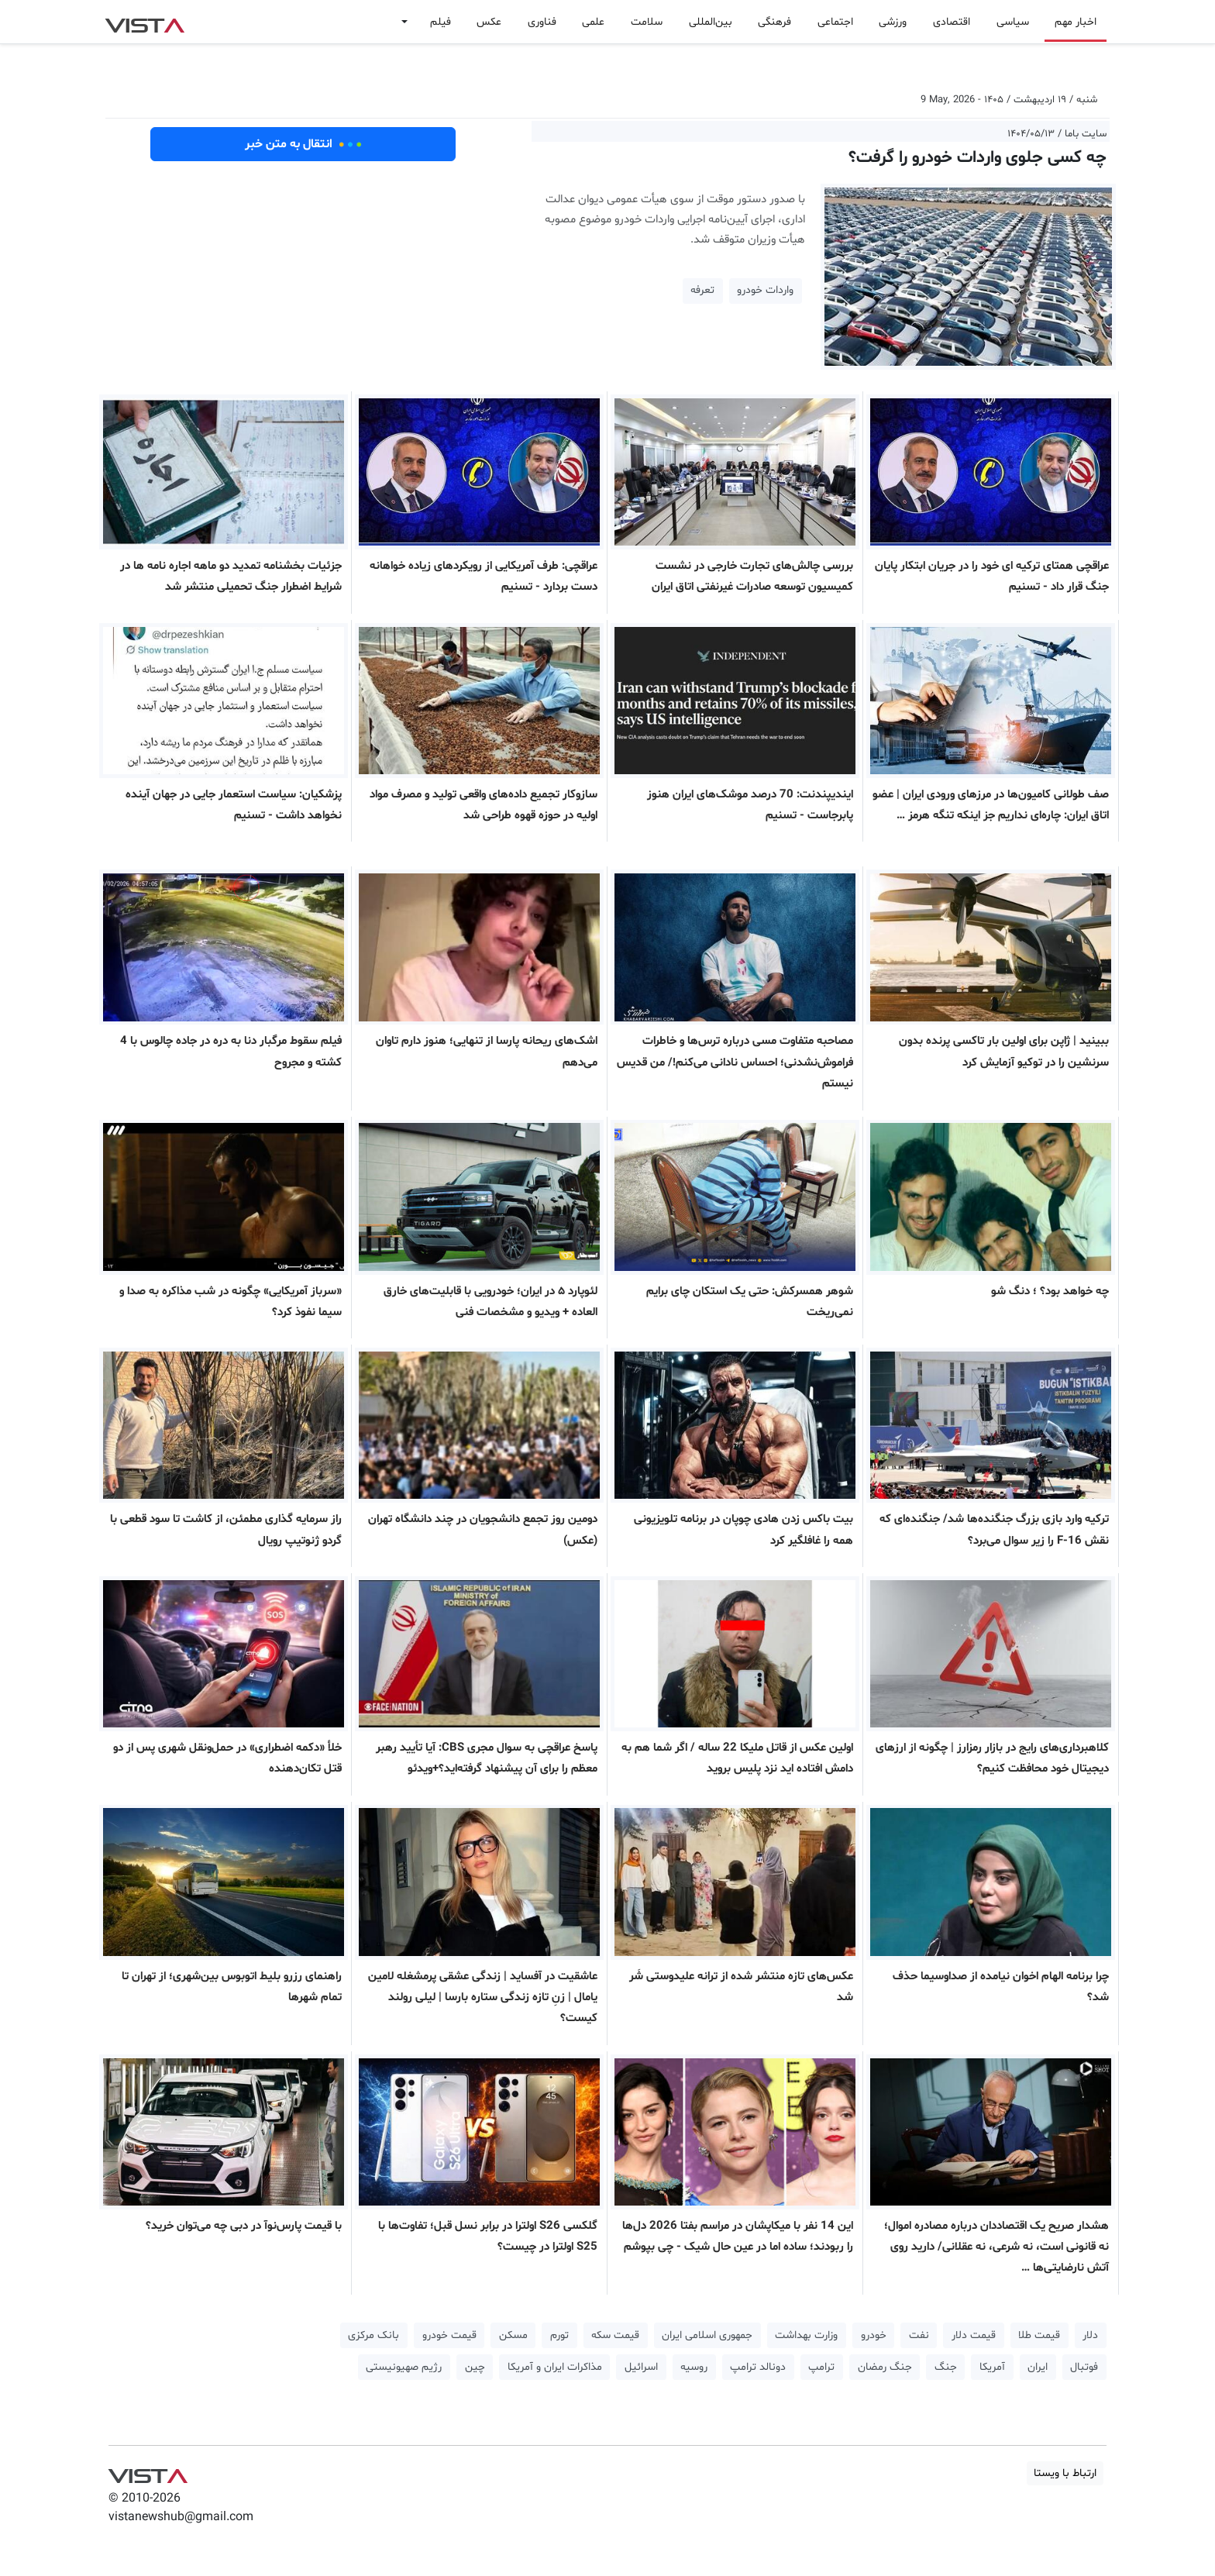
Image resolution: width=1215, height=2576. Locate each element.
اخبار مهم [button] (1075, 22)
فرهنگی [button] (774, 22)
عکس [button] (489, 22)
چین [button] (475, 2367)
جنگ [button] (945, 2367)
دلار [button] (1090, 2335)
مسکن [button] (513, 2335)
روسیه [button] (693, 2367)
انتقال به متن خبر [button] (303, 144)
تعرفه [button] (702, 290)
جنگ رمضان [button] (885, 2367)
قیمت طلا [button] (1039, 2335)
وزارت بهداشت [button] (806, 2335)
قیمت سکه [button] (615, 2335)
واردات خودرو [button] (765, 290)
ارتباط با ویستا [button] (1065, 2473)
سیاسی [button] (1012, 22)
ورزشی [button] (893, 22)
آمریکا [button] (992, 2367)
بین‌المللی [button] (710, 22)
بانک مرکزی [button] (373, 2335)
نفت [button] (919, 2335)
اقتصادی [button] (951, 22)
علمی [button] (593, 22)
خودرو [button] (873, 2335)
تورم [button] (559, 2335)
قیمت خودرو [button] (449, 2335)
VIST (144, 22)
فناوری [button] (542, 22)
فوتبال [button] (1084, 2367)
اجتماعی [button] (835, 22)
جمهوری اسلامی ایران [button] (707, 2335)
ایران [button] (1037, 2367)
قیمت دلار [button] (974, 2335)
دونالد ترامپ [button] (758, 2367)
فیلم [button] (440, 22)
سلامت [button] (647, 22)
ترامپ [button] (821, 2367)
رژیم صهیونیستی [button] (404, 2367)
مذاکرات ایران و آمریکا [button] (555, 2367)
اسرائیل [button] (641, 2367)
